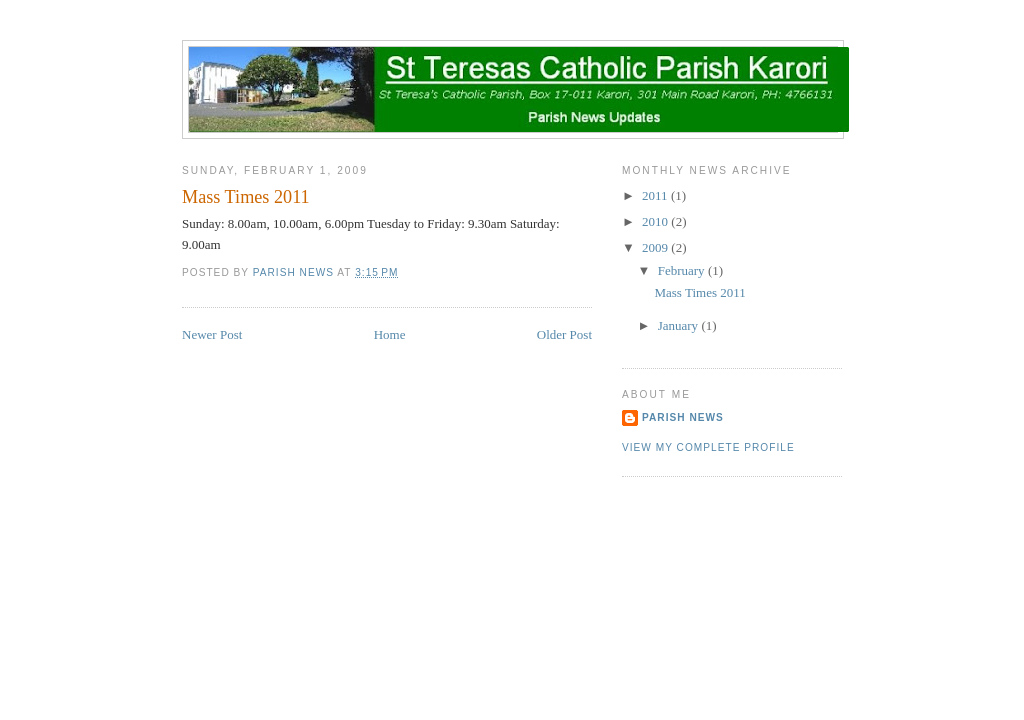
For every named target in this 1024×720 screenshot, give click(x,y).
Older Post (564, 334)
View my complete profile (708, 447)
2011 (656, 195)
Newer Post (212, 334)
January (680, 325)
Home (390, 334)
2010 (656, 221)
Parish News (683, 417)
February (683, 270)
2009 (656, 247)
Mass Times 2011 (699, 292)
